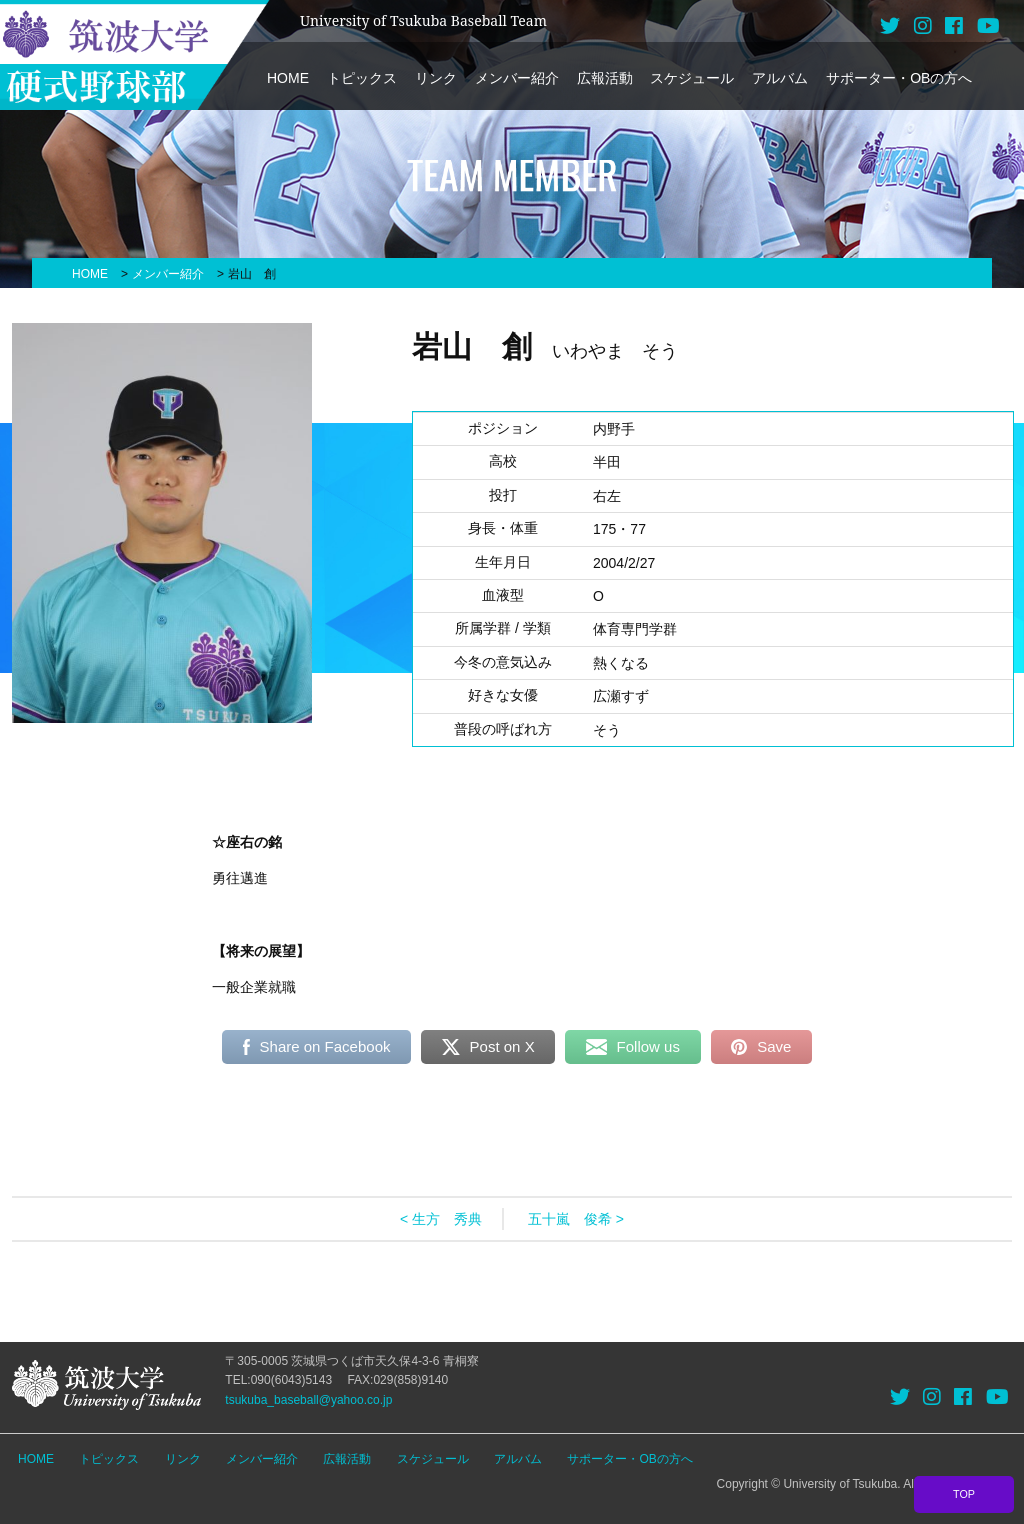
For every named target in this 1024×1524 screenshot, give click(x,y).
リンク (436, 78)
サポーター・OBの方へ (899, 78)
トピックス (362, 78)
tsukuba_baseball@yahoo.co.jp (308, 1400)
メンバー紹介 (517, 78)
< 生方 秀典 (441, 1219)
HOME (288, 78)
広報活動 (605, 78)
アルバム (780, 78)
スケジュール (692, 78)
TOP (964, 1494)
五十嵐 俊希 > (576, 1219)
